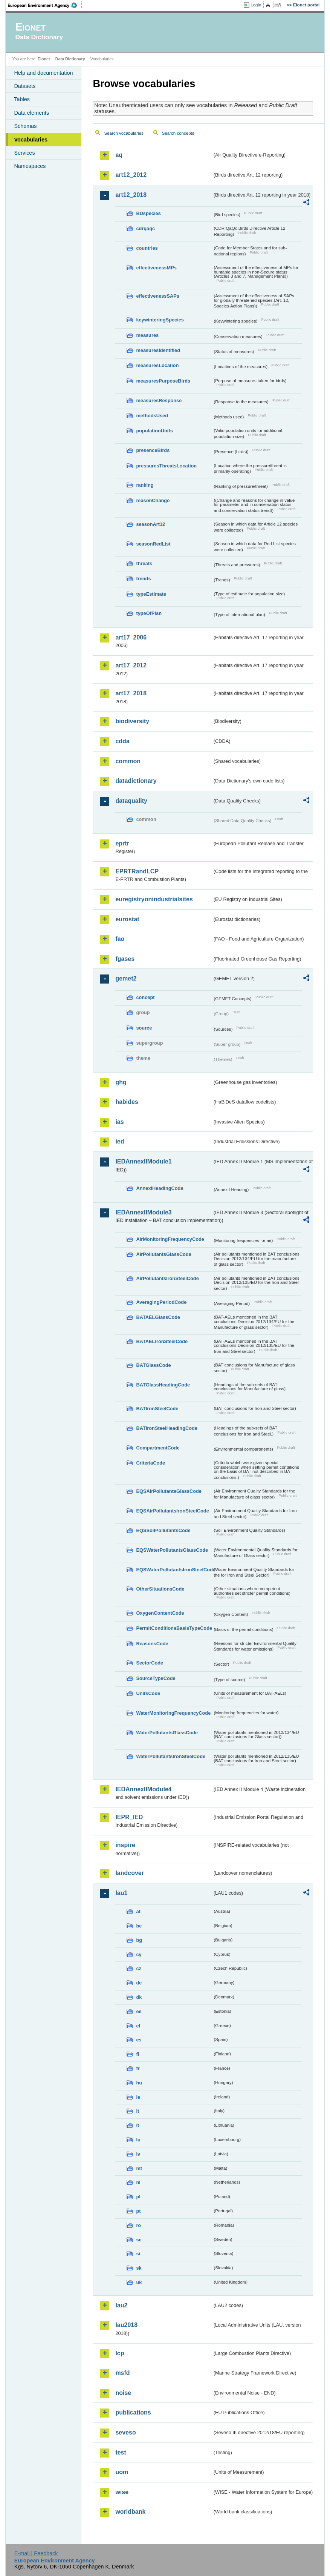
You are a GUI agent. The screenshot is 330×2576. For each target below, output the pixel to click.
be (139, 1926)
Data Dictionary (70, 59)
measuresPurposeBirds (163, 381)
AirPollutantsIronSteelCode (167, 1278)
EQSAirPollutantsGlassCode (169, 1491)
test (120, 2452)
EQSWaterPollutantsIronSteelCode (174, 1569)
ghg (120, 1082)
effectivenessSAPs (157, 296)
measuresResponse (159, 400)
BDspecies (148, 213)
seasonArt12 (150, 524)
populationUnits (154, 430)
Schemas (25, 126)
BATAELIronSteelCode (162, 1341)
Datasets (24, 86)
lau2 (121, 2305)
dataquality (131, 801)
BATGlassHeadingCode (163, 1385)
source (144, 1028)
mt (139, 2168)
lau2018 (126, 2325)
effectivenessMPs (156, 268)
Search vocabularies (123, 133)
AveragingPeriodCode (161, 1302)
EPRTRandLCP (137, 871)
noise (123, 2393)
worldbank (130, 2511)
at (138, 1911)
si (138, 2253)
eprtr (122, 843)
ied (119, 1141)
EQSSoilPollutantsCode (163, 1530)
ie (138, 2097)
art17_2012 (131, 665)
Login (256, 5)
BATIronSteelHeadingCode (166, 1428)
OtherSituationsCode (160, 1589)
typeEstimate (151, 594)
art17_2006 (131, 637)
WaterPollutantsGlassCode (167, 1732)
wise (121, 2492)
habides (126, 1102)
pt (138, 2211)
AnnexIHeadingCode (159, 1188)
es (138, 2040)
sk (138, 2268)
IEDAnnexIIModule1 (143, 1161)
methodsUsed (152, 415)
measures (147, 335)
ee (138, 2011)
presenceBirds (153, 450)
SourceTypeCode (155, 1678)
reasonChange (153, 500)
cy (138, 1954)
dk (139, 1997)
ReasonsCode (152, 1643)
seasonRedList (153, 544)
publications (133, 2412)
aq (118, 155)
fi (137, 2054)
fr (137, 2068)
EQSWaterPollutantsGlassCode (172, 1550)
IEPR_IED (129, 1817)
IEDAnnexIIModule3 (143, 1212)
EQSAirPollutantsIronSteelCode (172, 1511)
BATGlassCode (153, 1365)
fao (119, 939)
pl (138, 2196)
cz (138, 1968)
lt (137, 2125)
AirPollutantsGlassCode (163, 1254)
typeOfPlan (149, 613)
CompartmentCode (157, 1448)
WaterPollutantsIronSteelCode (170, 1756)
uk (139, 2282)
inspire (125, 1845)
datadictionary (135, 781)
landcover (129, 1873)
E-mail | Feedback (36, 2553)
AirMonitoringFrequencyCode (170, 1239)
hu (139, 2083)
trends (143, 578)
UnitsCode (148, 1693)
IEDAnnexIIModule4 (143, 1789)
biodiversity (132, 721)
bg (139, 1940)
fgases (124, 959)
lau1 (121, 1893)
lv (138, 2154)
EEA (45, 5)
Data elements (31, 113)
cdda (122, 741)
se (138, 2239)
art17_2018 (131, 693)
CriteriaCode (150, 1463)
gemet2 (125, 978)
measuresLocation (157, 365)
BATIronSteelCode (157, 1408)
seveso (125, 2432)
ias (119, 1122)
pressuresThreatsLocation (166, 466)
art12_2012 (131, 175)
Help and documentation (43, 73)
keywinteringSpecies (160, 320)
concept (145, 997)
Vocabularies (30, 140)
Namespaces (30, 166)
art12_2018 (131, 195)
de (139, 1983)
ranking (144, 485)
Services (24, 153)
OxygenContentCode (160, 1613)
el (138, 2026)
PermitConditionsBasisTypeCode (174, 1628)
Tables (22, 99)
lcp (119, 2353)
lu (138, 2140)
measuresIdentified (158, 350)
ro (138, 2225)
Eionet (44, 59)
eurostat (127, 919)
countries (147, 248)
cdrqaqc (145, 228)
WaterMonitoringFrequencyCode (173, 1713)
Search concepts (178, 133)
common (128, 761)
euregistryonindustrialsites (153, 899)
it (137, 2111)
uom (121, 2472)
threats (144, 563)
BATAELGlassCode (158, 1317)
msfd (122, 2373)
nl (138, 2182)
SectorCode (149, 1663)
